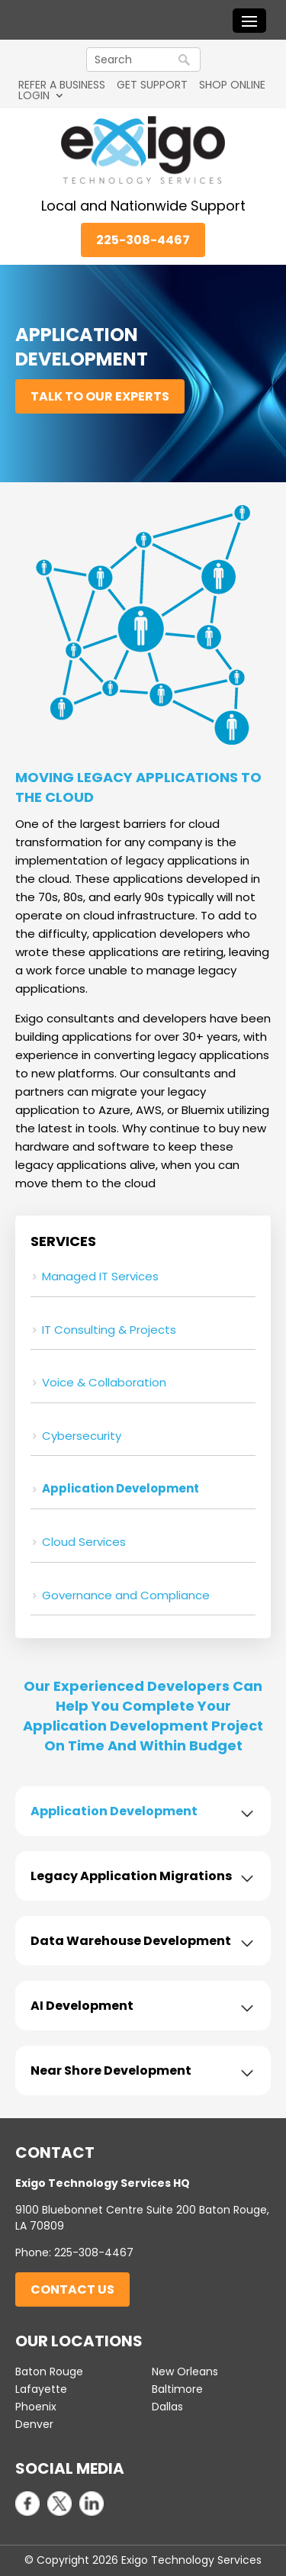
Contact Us (72, 2289)
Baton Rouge (49, 2371)
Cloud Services (84, 1542)
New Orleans (185, 2371)
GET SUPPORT (152, 84)
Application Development (120, 1488)
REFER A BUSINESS (61, 84)
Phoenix (35, 2406)
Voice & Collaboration (104, 1382)
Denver (34, 2424)
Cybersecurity (81, 1436)
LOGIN (34, 95)
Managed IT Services (100, 1276)
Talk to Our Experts (100, 396)
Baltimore (177, 2389)
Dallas (167, 2406)
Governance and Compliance (126, 1595)
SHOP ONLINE (232, 84)
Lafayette (41, 2389)
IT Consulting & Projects (109, 1330)
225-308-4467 (143, 240)
